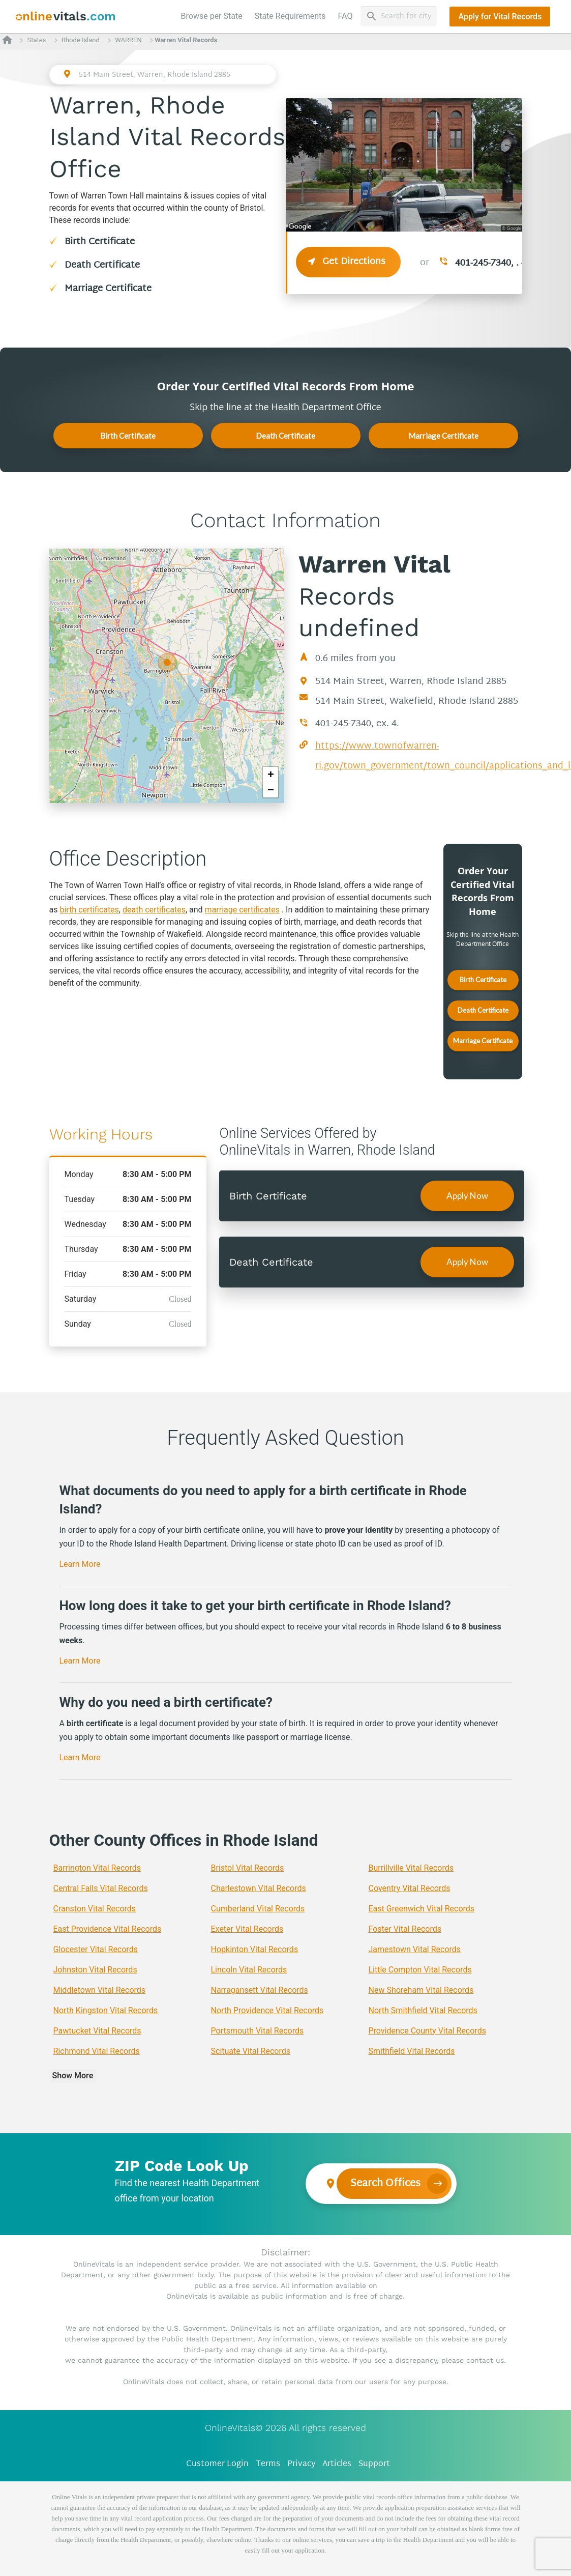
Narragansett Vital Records (259, 1990)
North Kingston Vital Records (105, 2010)
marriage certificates (242, 909)
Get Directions (348, 261)
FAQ (345, 16)
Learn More (80, 1564)
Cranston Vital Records (94, 1908)
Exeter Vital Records (247, 1929)
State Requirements (290, 16)
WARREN (128, 40)
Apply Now (467, 1195)
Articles (336, 2464)
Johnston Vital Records (95, 1969)
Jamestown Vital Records (415, 1949)
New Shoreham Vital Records (421, 1990)
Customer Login (217, 2464)
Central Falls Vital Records (100, 1888)
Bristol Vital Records (247, 1868)
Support (374, 2464)
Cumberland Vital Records (258, 1908)
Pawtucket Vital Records (97, 2031)
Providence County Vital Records (427, 2031)
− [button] (270, 789)
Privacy (301, 2464)
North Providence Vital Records (267, 2010)
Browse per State (214, 15)
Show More (73, 2075)
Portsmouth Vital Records (257, 2031)
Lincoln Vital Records (249, 1969)
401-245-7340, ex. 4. (357, 723)
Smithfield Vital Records (412, 2051)
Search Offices (385, 2183)
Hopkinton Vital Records (254, 1949)
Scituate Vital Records (250, 2051)
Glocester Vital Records (95, 1949)
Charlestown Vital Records (258, 1888)
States (36, 40)
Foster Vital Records (405, 1929)
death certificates (154, 909)
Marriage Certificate (108, 288)
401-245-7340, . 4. (492, 263)
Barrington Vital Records (97, 1868)
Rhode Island (81, 40)
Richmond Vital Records (96, 2051)
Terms (268, 2464)
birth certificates (88, 909)
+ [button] (270, 774)
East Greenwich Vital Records (422, 1908)
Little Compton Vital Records (420, 1969)
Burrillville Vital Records (411, 1868)
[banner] (66, 16)
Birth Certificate (100, 242)
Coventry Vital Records (409, 1888)
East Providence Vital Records (107, 1929)
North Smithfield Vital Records (423, 2010)
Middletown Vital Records (99, 1990)
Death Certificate (102, 265)
